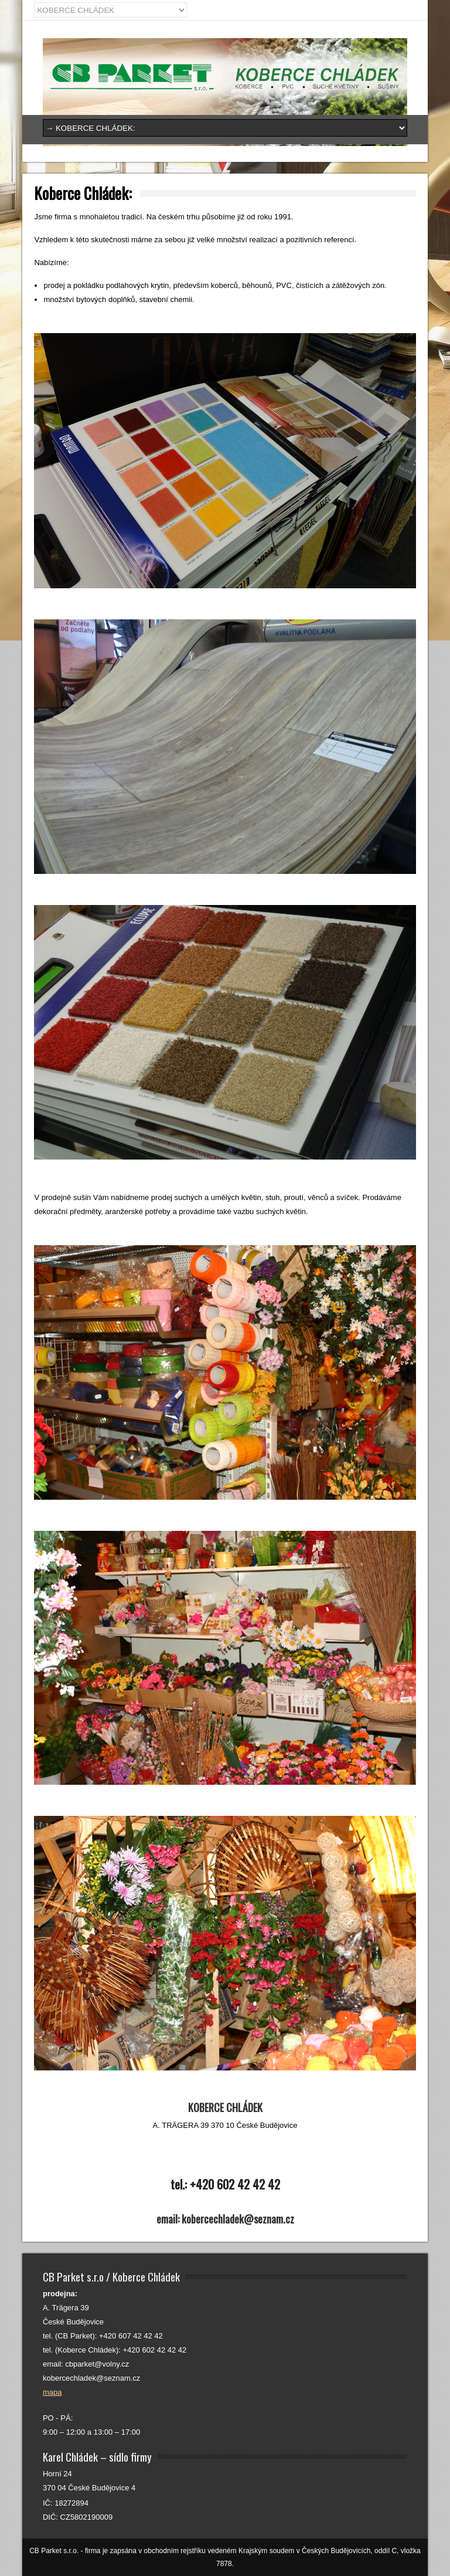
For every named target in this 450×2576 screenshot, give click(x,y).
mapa (52, 2392)
